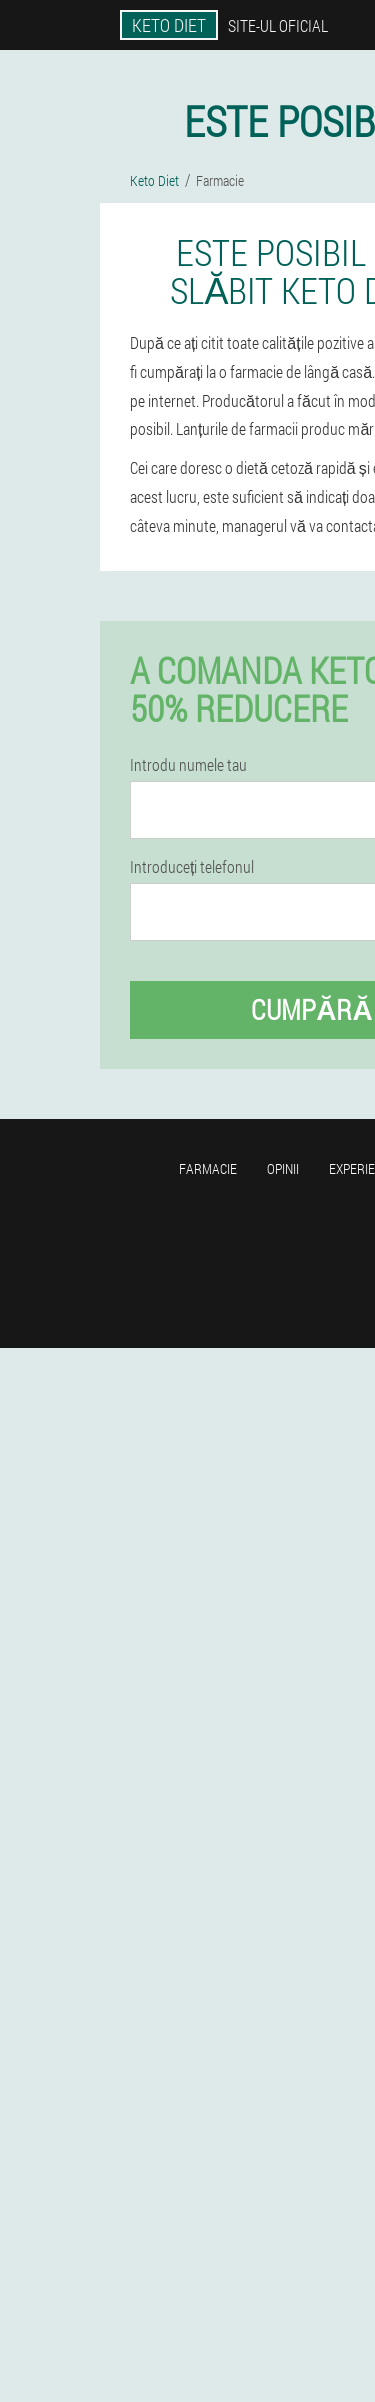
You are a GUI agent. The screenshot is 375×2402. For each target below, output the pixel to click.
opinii (283, 1168)
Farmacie (208, 1168)
